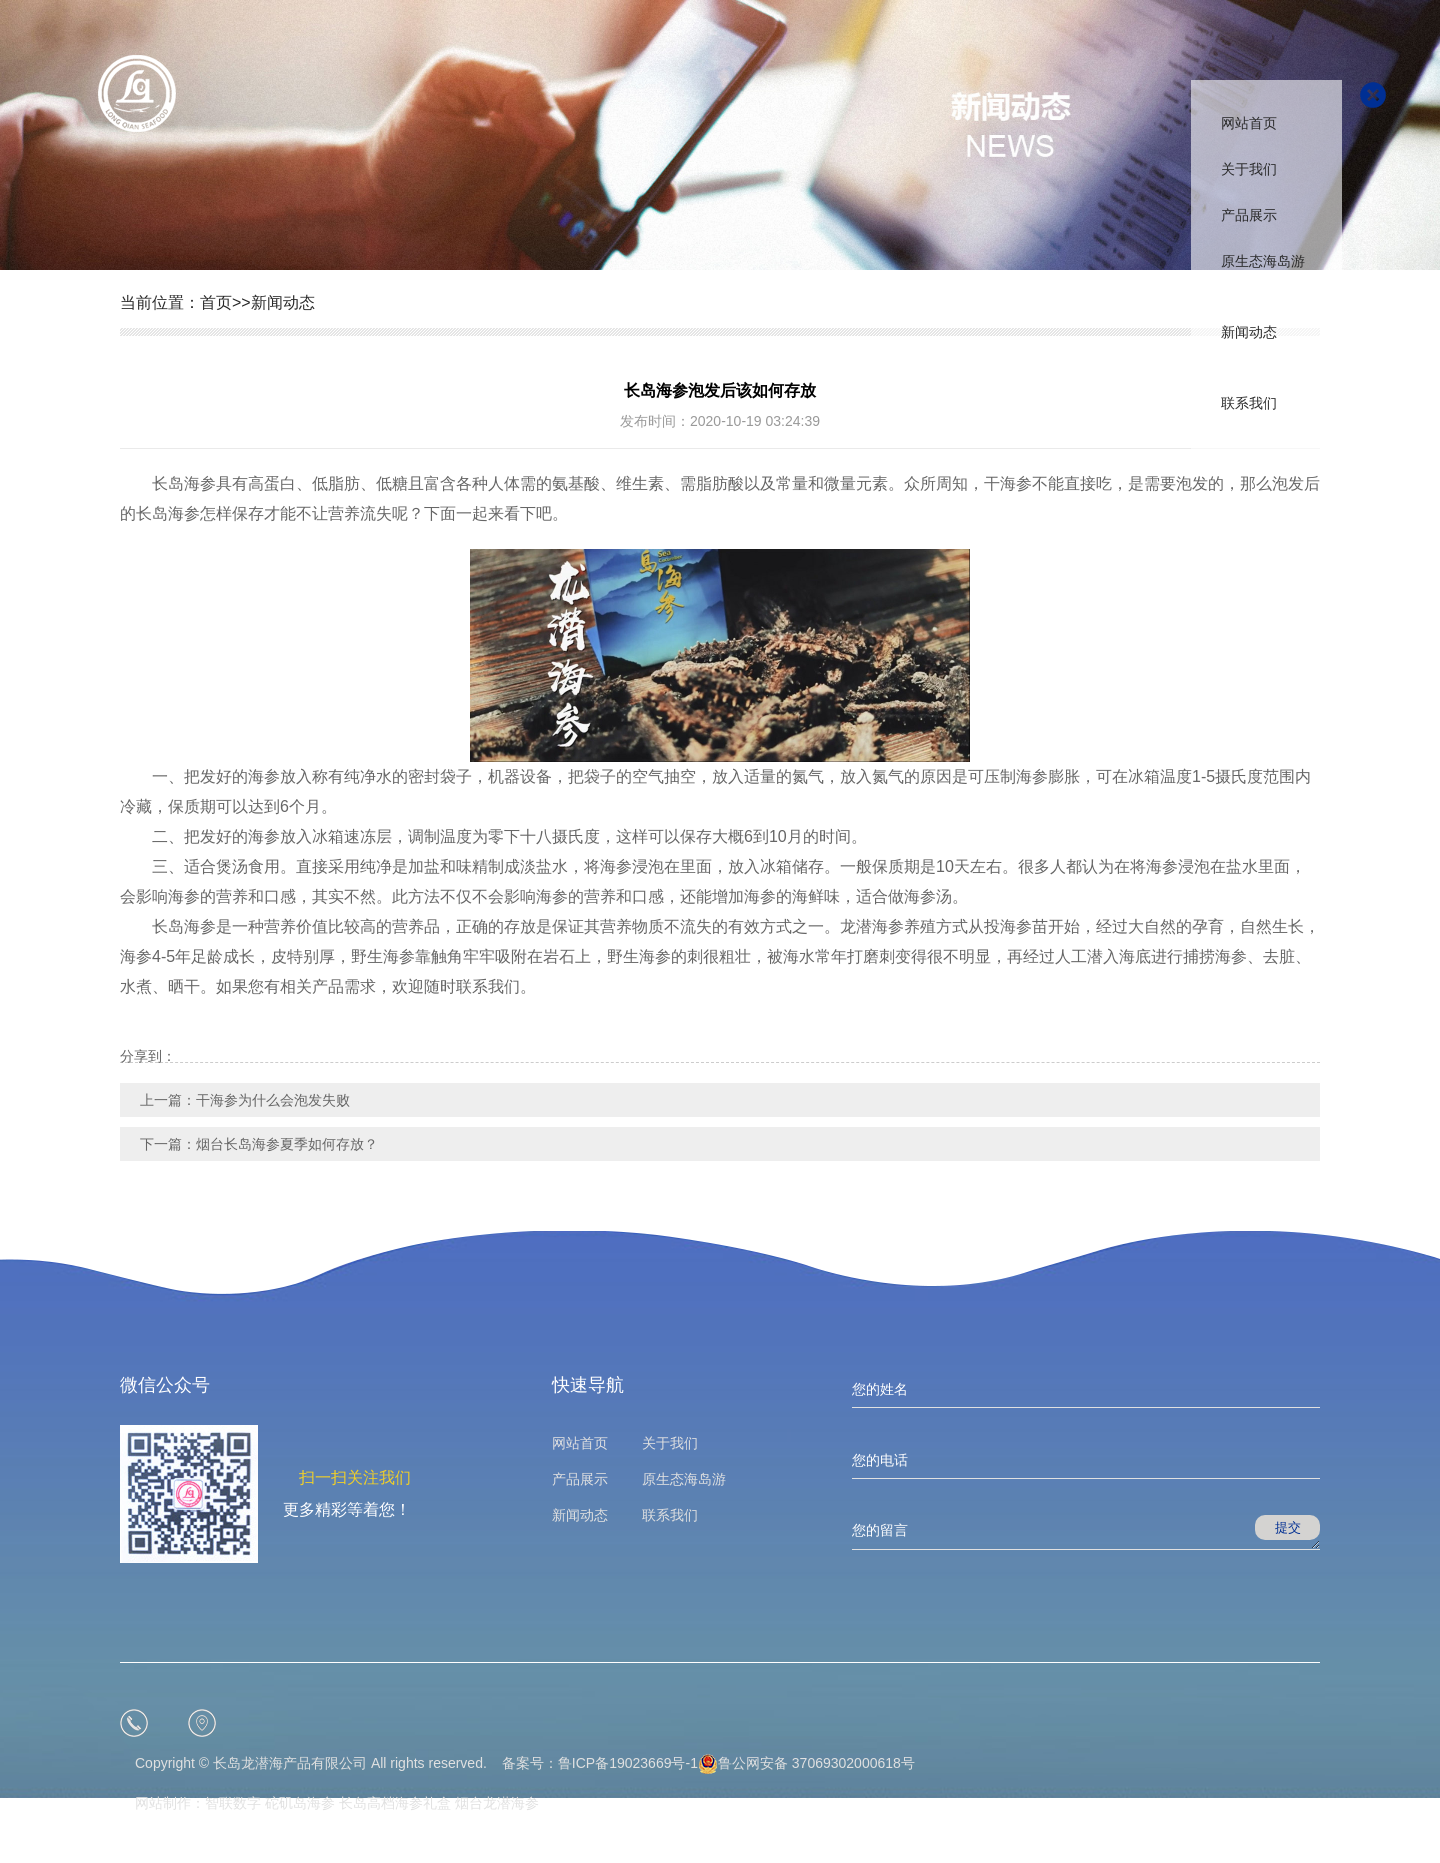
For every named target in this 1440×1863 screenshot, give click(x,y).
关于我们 (1249, 169)
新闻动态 (1249, 332)
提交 (1288, 1527)
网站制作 (163, 1803)
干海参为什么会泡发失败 (273, 1100)
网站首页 (1249, 123)
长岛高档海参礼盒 (395, 1803)
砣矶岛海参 (300, 1803)
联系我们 (1249, 403)
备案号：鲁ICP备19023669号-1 (600, 1763)
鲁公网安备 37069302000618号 (806, 1763)
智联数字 (233, 1803)
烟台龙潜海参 (497, 1803)
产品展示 (1249, 215)
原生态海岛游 (1263, 261)
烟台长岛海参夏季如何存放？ (287, 1144)
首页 (216, 302)
